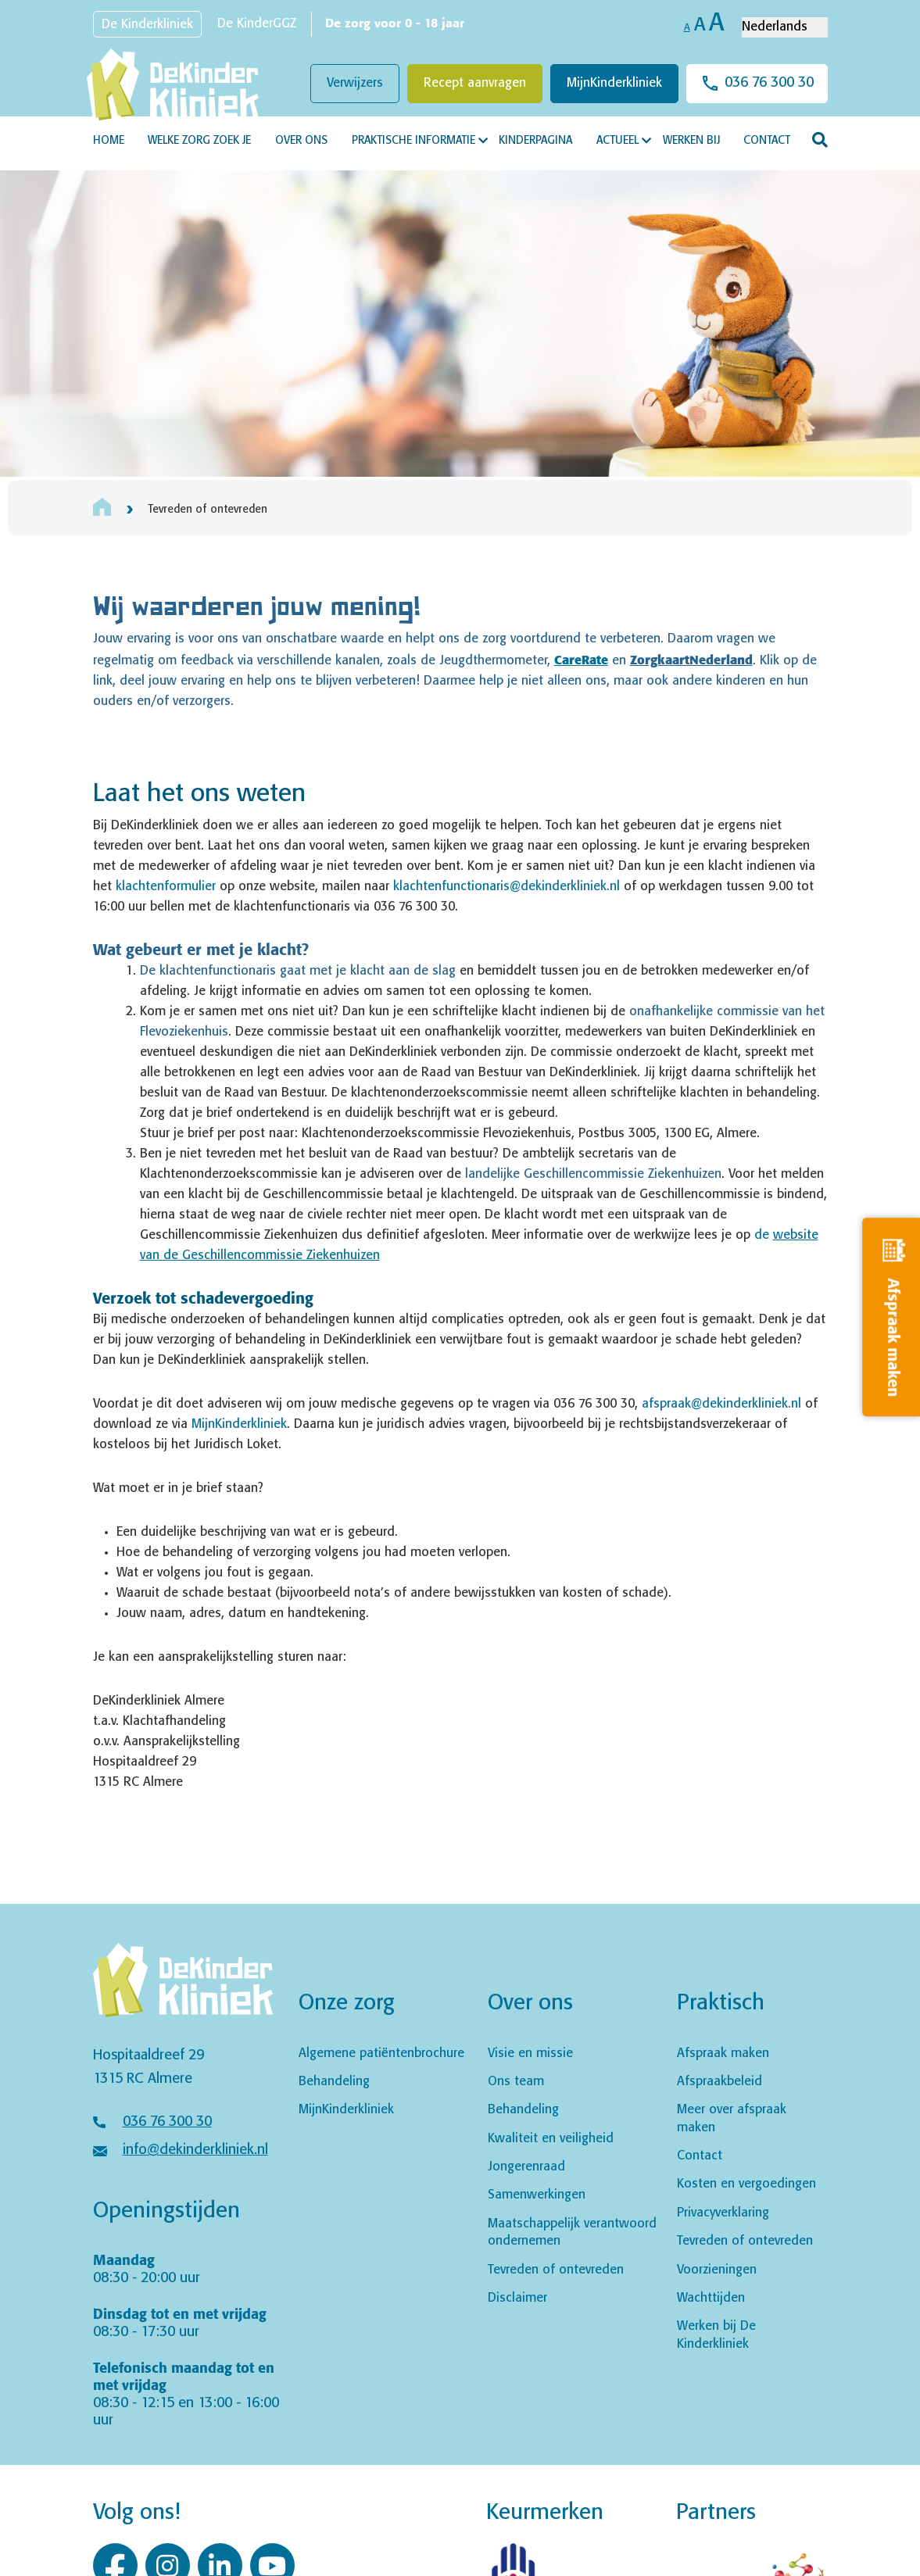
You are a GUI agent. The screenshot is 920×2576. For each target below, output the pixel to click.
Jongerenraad (526, 2167)
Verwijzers (355, 83)
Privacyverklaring (723, 2213)
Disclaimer (517, 2298)
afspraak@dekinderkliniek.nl (721, 1404)
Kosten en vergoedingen (746, 2184)
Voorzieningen (717, 2270)
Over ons (301, 140)
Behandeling (334, 2081)
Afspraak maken (723, 2053)
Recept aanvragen (475, 83)
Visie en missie (530, 2053)
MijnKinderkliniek (614, 83)
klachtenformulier (166, 886)
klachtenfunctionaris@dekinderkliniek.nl (506, 886)
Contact (766, 140)
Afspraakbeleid (719, 2081)
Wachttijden (711, 2298)
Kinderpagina (535, 140)
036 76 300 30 (769, 83)
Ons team (516, 2081)
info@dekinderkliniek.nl (195, 2150)
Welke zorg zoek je (199, 140)
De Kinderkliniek (147, 24)
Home (108, 140)
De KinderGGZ (256, 23)
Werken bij (691, 140)
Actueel (617, 140)
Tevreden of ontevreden (556, 2270)
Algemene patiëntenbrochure (381, 2053)
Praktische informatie (413, 140)
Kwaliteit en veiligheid (551, 2138)
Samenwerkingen (536, 2195)
